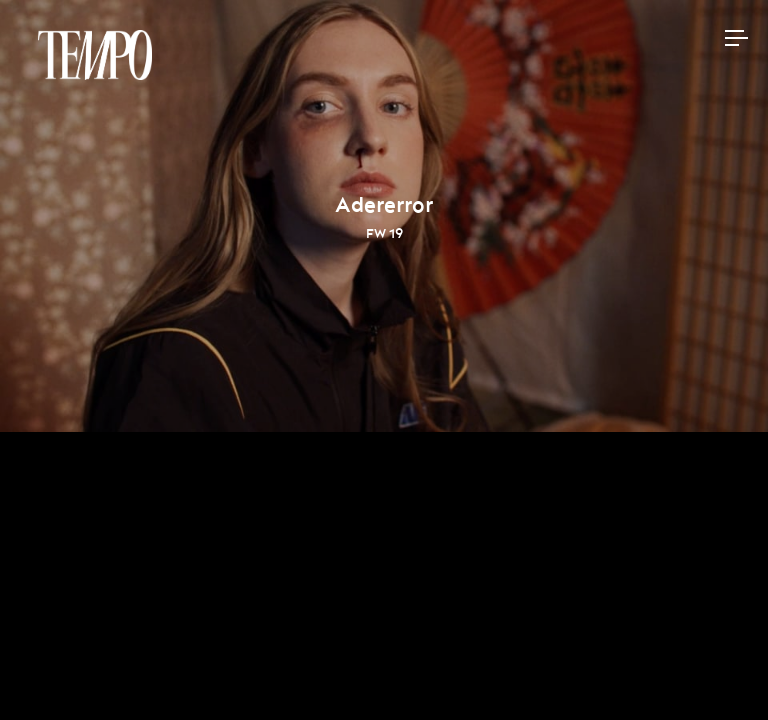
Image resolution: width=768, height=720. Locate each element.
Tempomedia (95, 55)
